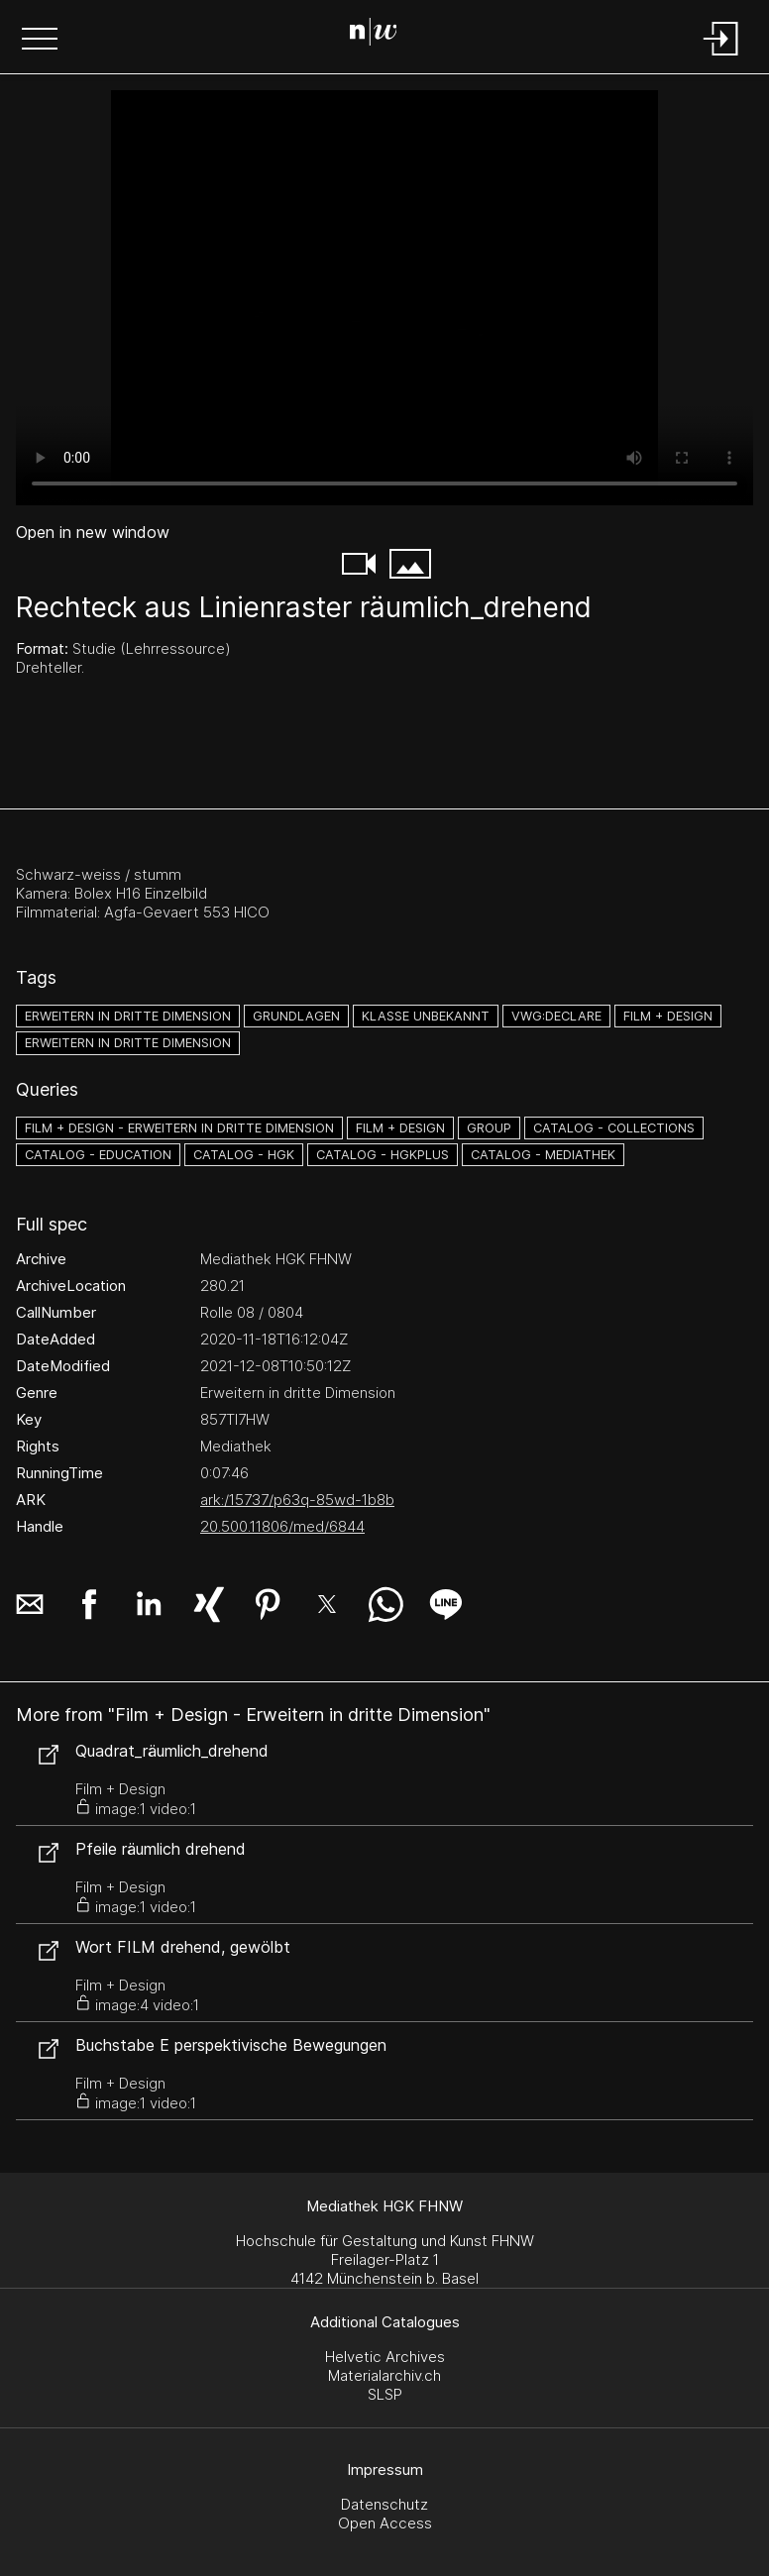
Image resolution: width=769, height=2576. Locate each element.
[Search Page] (381, 34)
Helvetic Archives (385, 2356)
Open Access (385, 2523)
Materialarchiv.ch (384, 2375)
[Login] (721, 57)
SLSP (385, 2394)
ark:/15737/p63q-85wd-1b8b (297, 1499)
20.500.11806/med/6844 (282, 1526)
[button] (39, 40)
